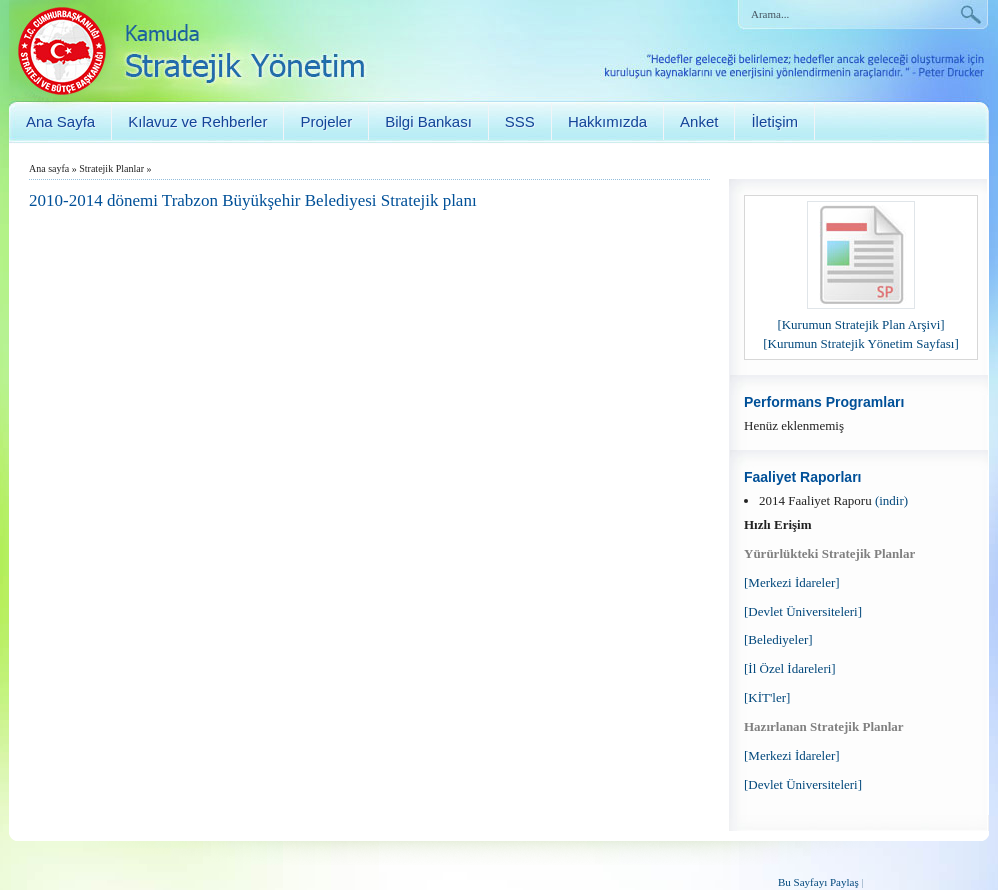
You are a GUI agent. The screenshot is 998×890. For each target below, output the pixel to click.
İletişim (774, 121)
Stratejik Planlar (111, 168)
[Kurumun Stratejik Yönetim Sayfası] (861, 343)
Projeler (326, 121)
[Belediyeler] (778, 639)
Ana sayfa (49, 168)
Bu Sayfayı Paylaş (818, 882)
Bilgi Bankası (428, 121)
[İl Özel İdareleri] (790, 668)
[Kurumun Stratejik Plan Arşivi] (860, 324)
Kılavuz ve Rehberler (197, 121)
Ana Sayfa (60, 121)
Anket (699, 121)
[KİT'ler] (767, 697)
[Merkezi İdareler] (792, 582)
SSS (520, 121)
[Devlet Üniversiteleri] (803, 611)
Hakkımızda (607, 121)
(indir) (891, 500)
